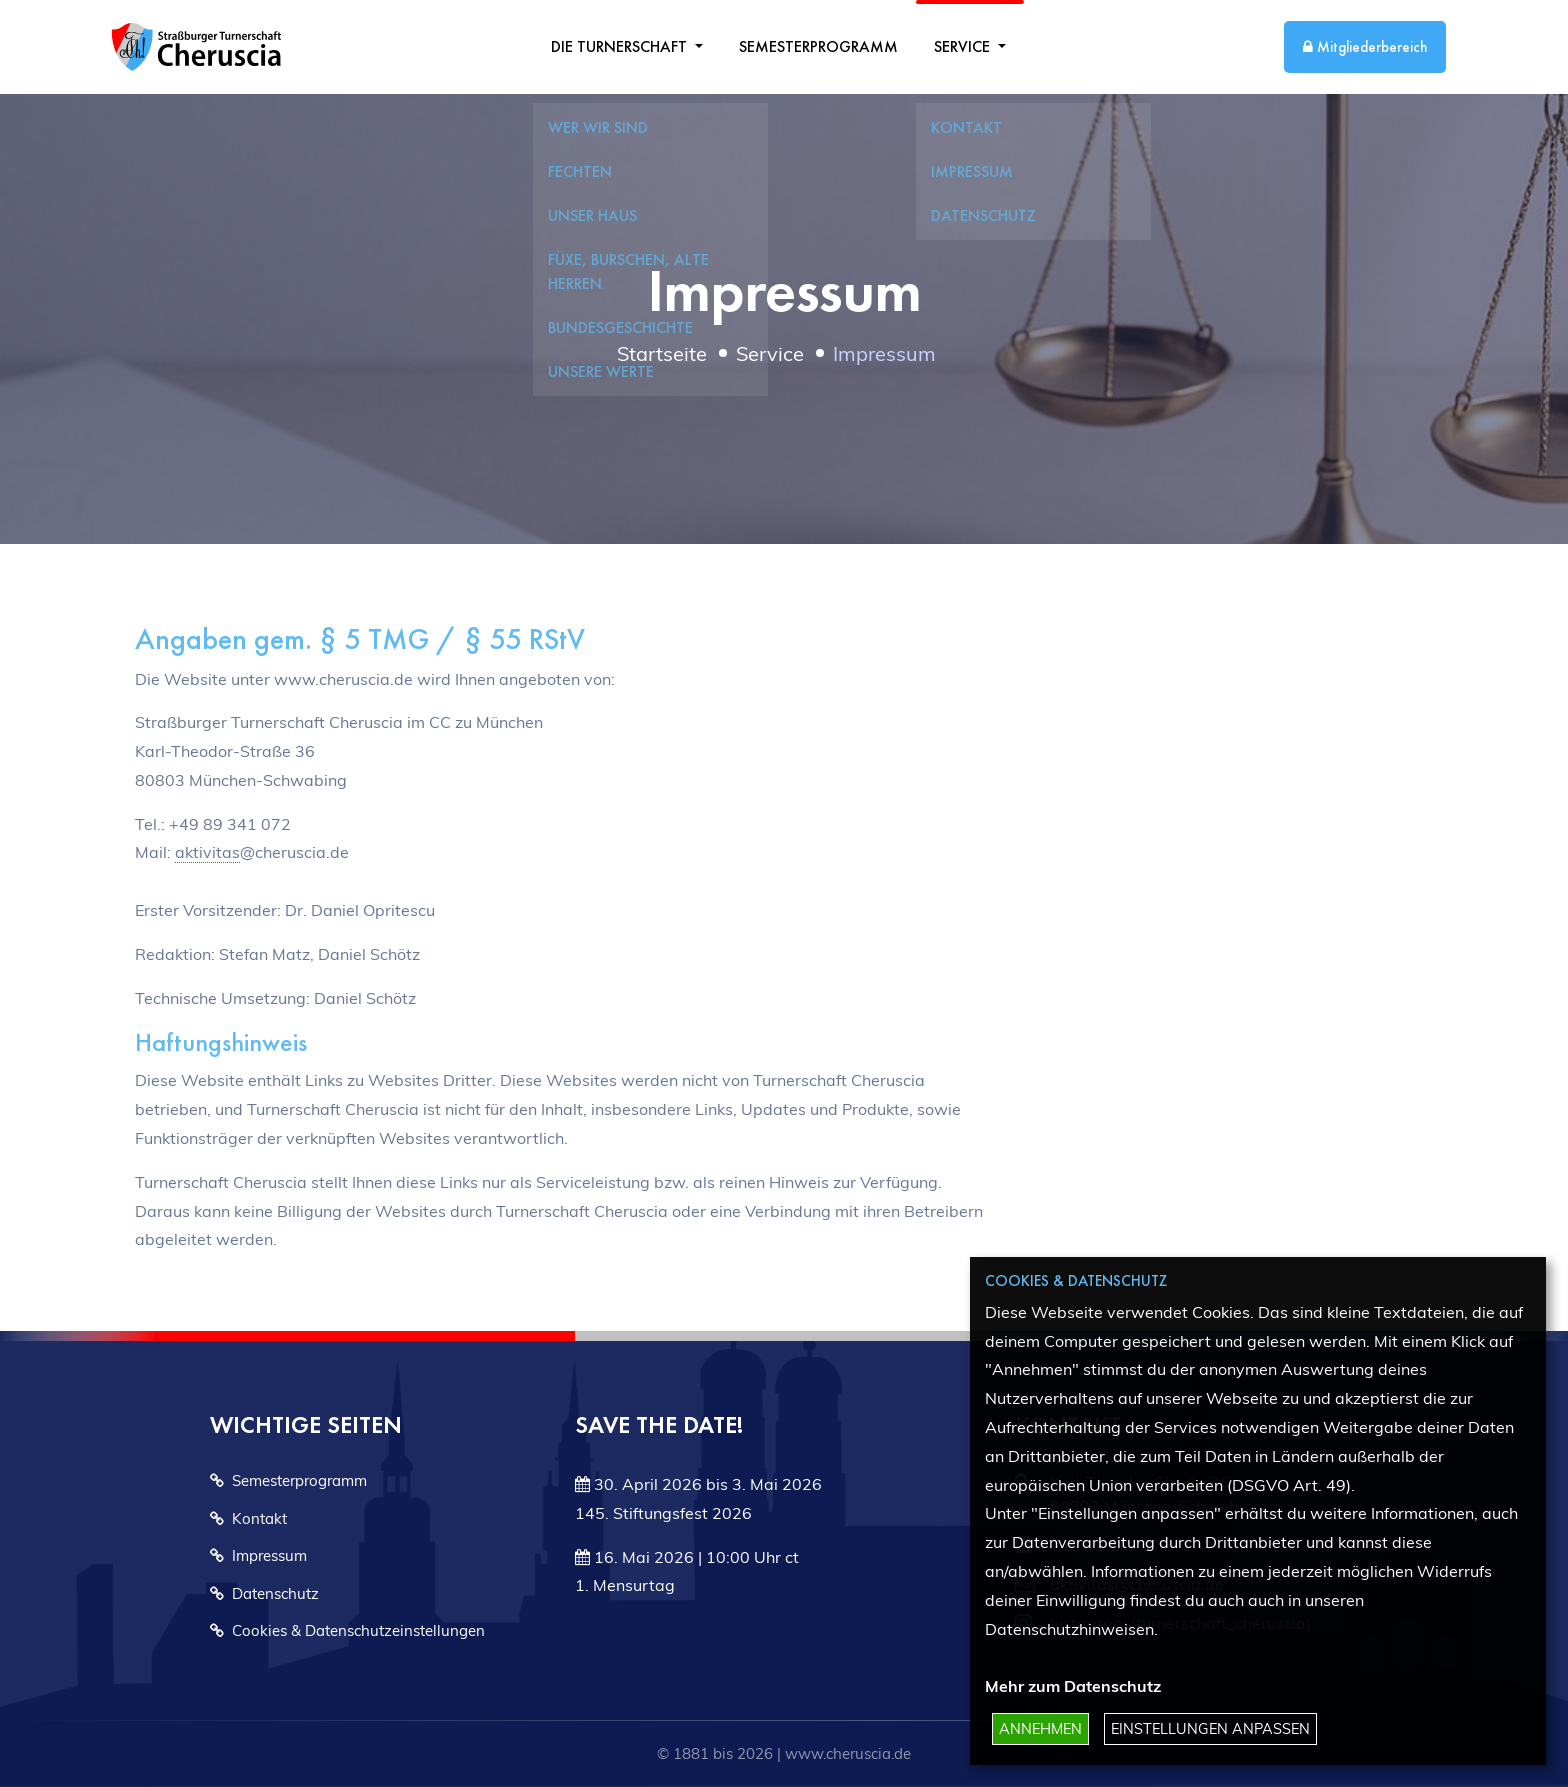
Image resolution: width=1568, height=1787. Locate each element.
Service (964, 46)
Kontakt (248, 1518)
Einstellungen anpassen (1210, 1729)
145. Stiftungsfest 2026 (663, 1513)
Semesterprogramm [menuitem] (818, 46)
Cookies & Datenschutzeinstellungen (347, 1630)
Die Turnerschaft (621, 46)
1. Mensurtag (625, 1585)
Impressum (258, 1555)
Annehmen (1040, 1729)
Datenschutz (264, 1593)
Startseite (662, 353)
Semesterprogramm (288, 1480)
